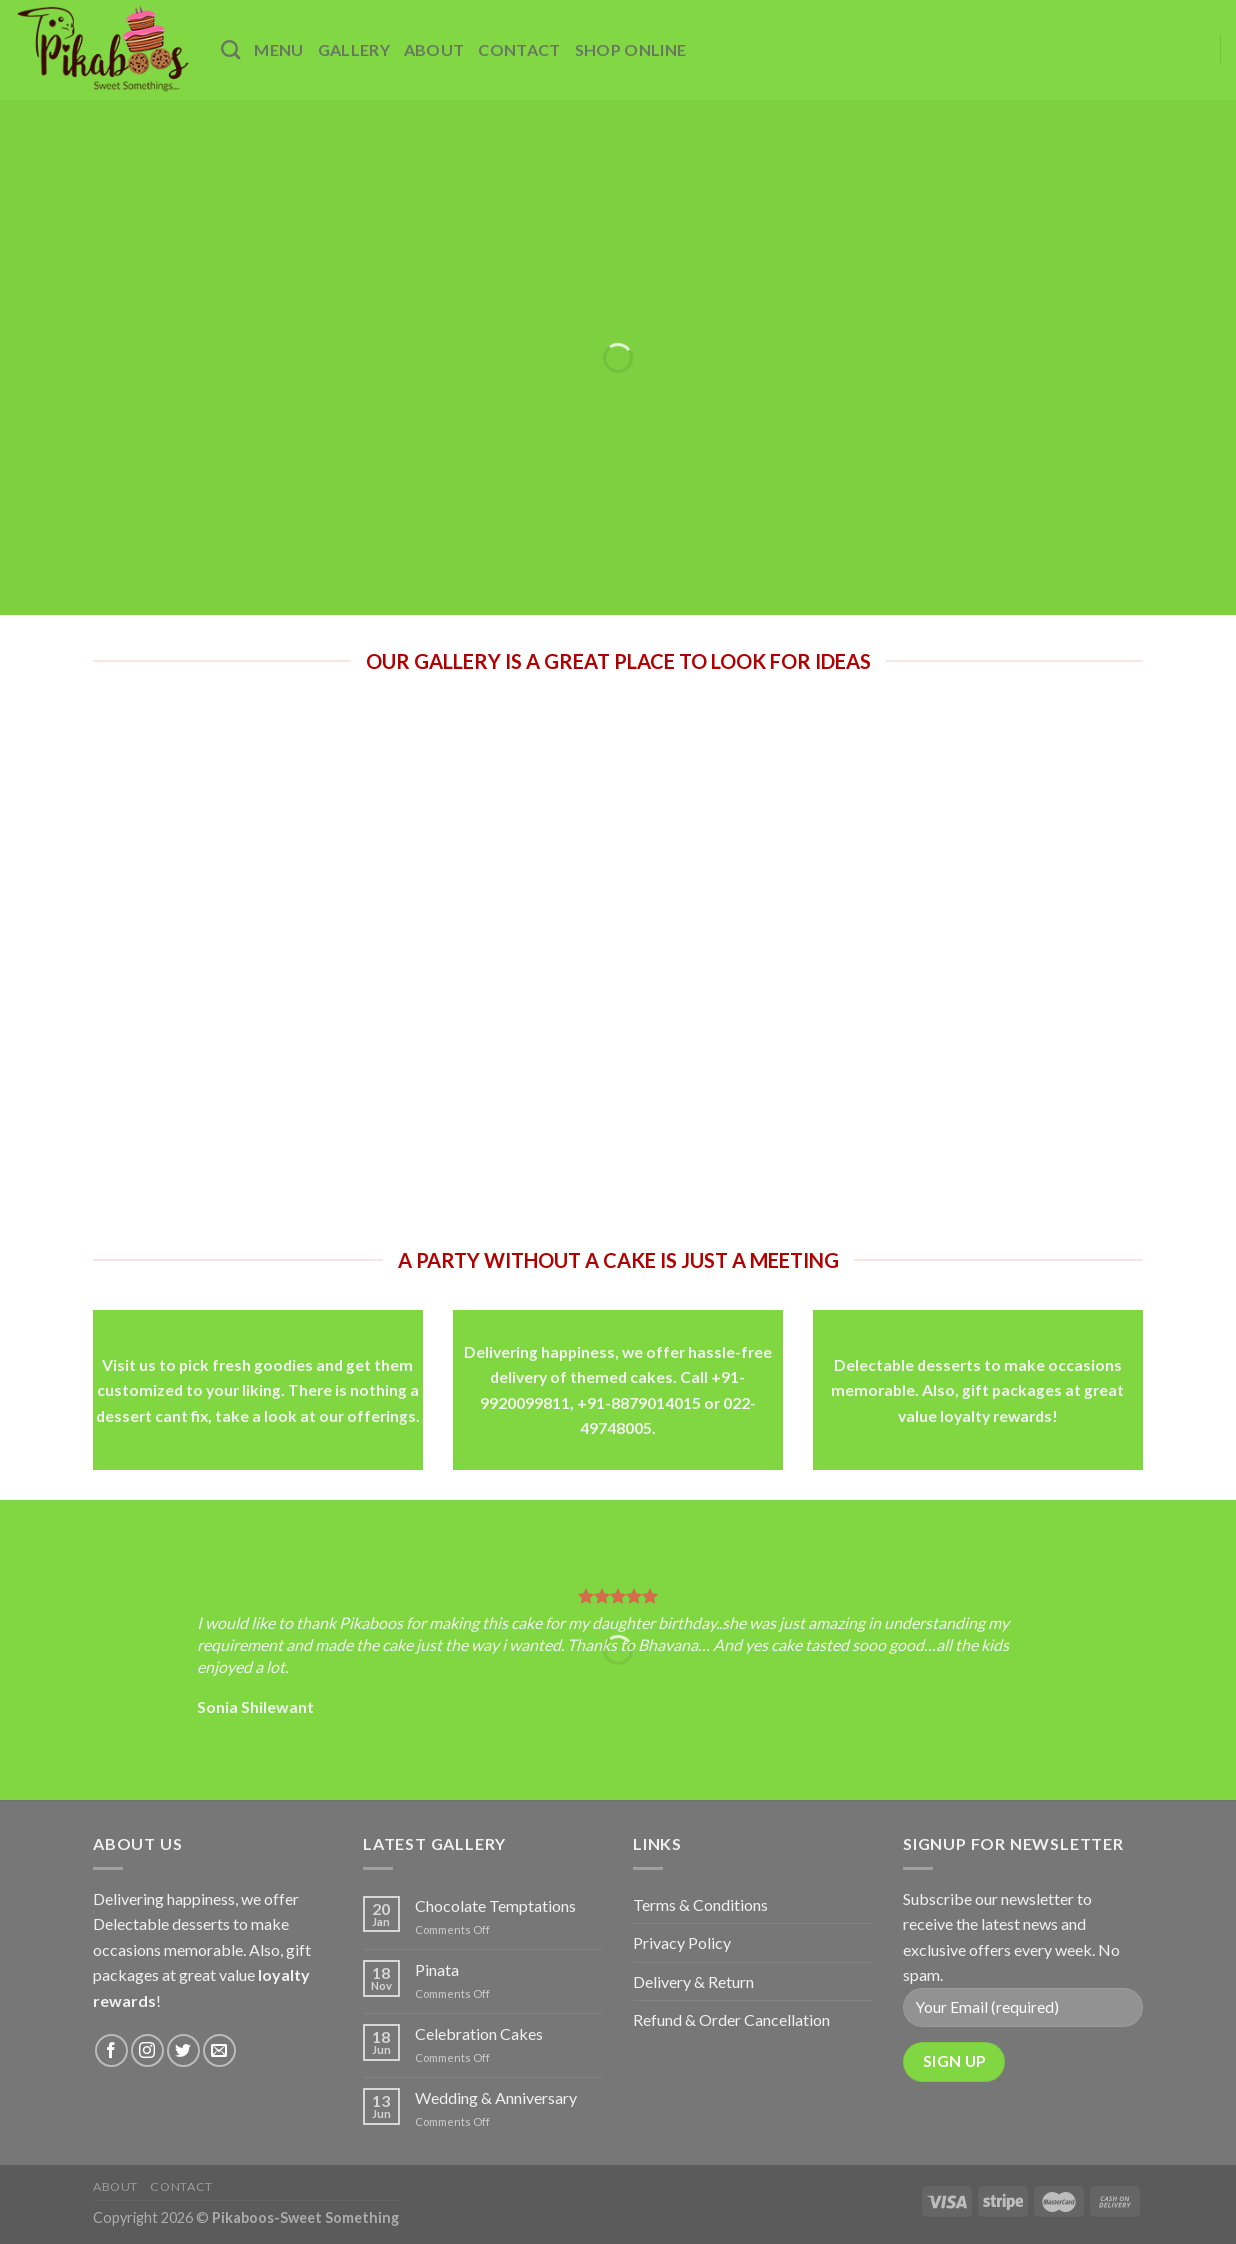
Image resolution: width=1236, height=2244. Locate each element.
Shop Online (631, 49)
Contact (519, 49)
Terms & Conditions (700, 1904)
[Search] (230, 49)
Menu (278, 49)
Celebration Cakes (479, 2033)
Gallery (354, 49)
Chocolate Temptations (495, 1905)
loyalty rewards (996, 1414)
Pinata (437, 1969)
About (434, 49)
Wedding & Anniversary (496, 2097)
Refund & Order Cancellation (731, 2019)
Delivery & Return (693, 1981)
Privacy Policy (682, 1942)
